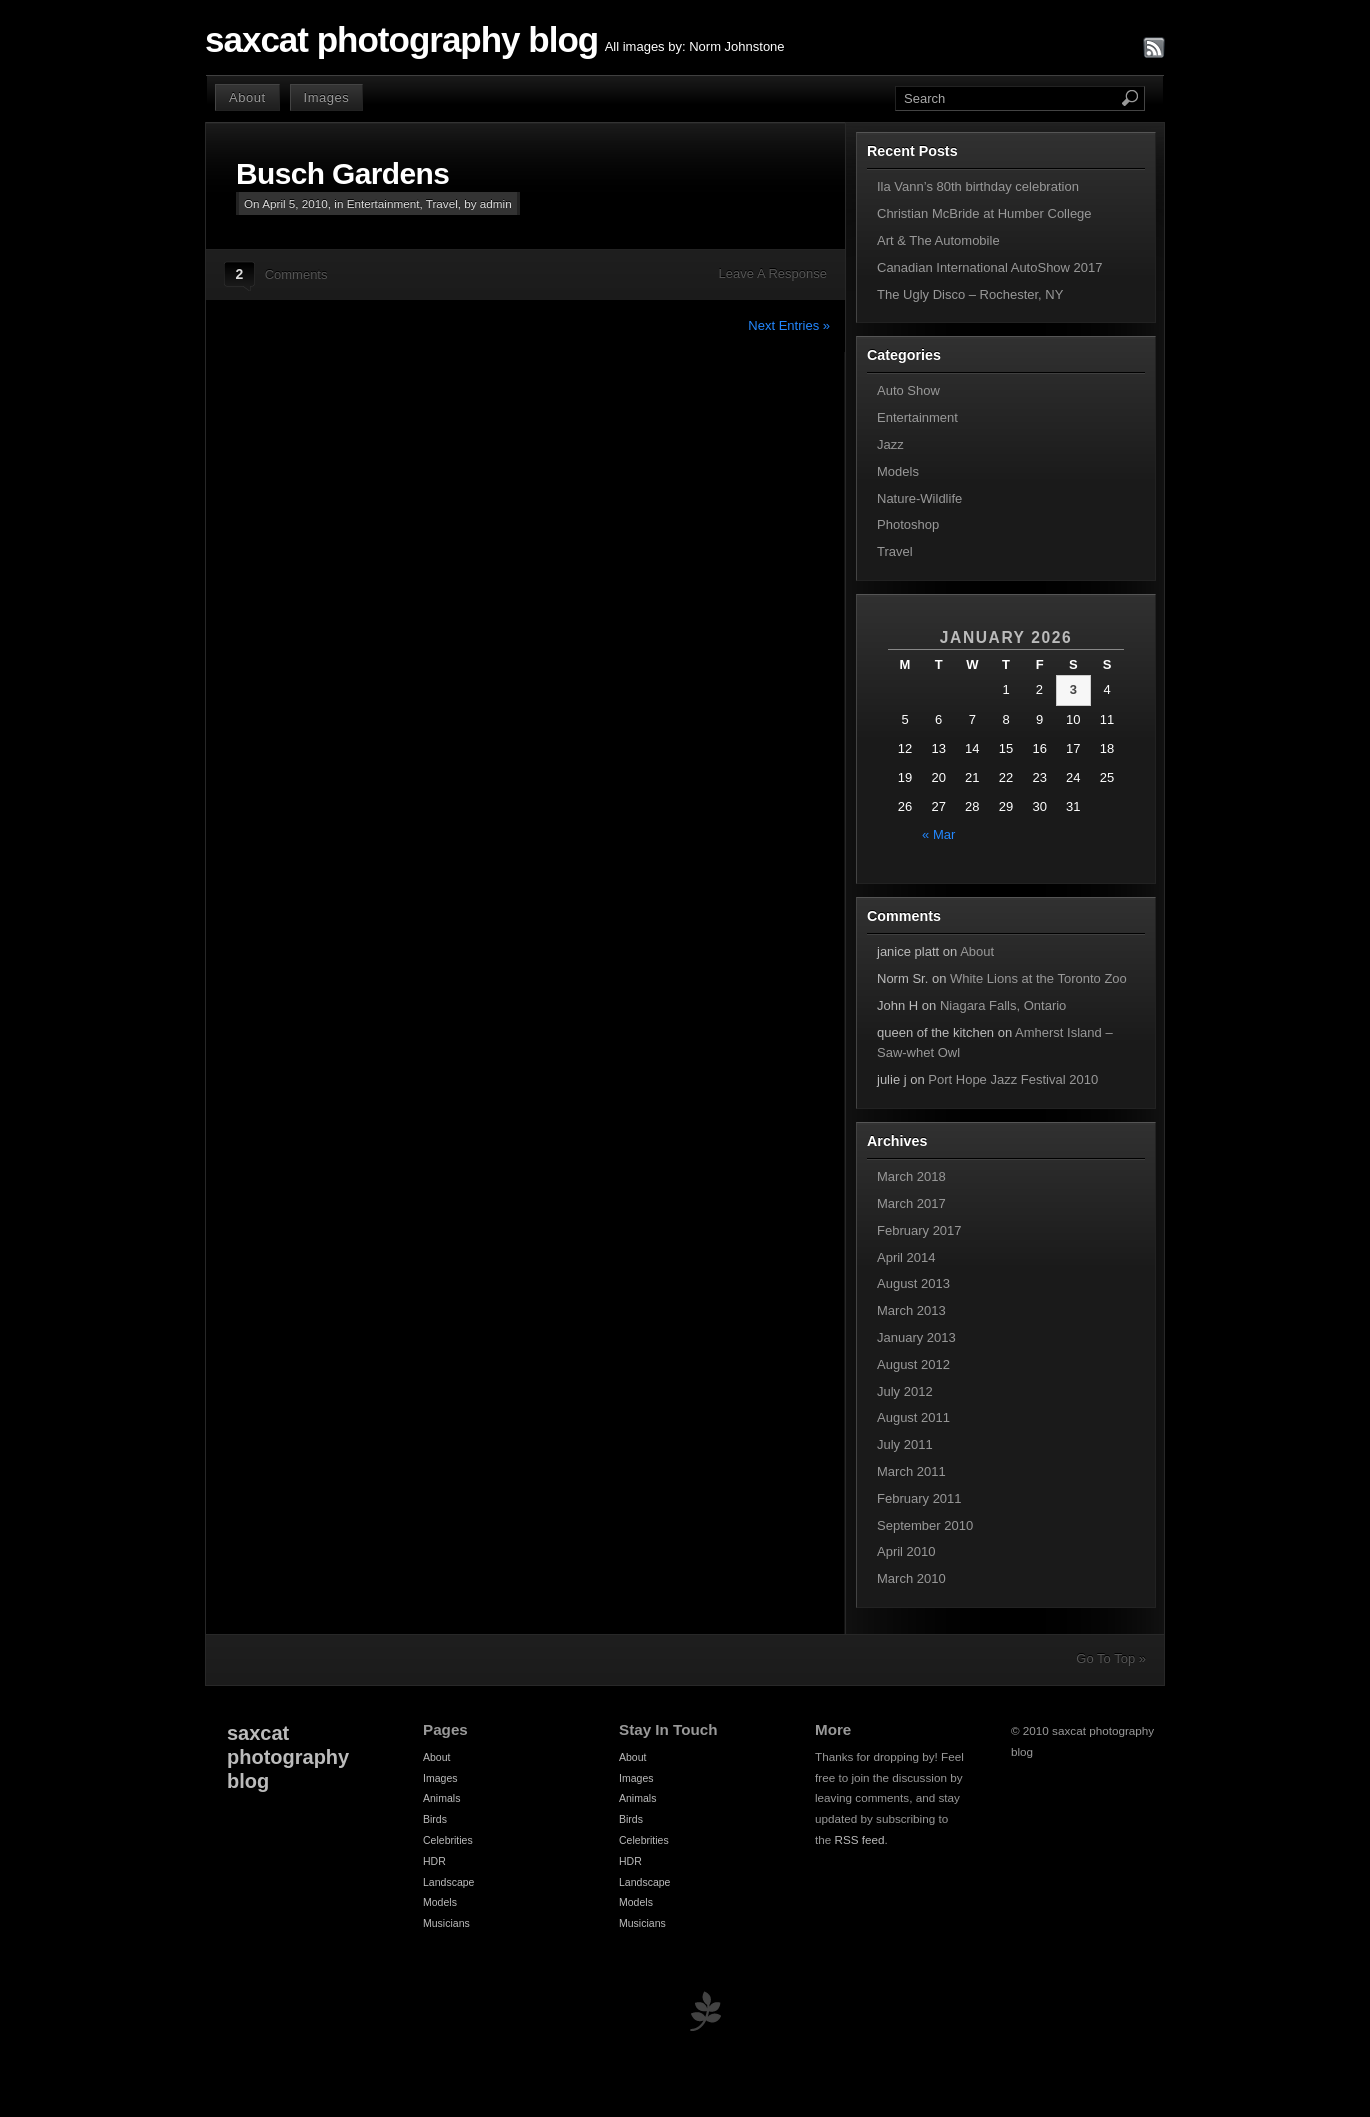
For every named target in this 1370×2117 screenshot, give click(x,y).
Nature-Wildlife (919, 498)
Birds (435, 1819)
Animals (441, 1798)
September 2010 (925, 1525)
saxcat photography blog (401, 40)
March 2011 (911, 1471)
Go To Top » (1111, 1658)
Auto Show (908, 390)
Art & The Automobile (938, 240)
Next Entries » (789, 325)
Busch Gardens (342, 173)
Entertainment (383, 203)
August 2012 (913, 1364)
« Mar (938, 834)
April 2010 (906, 1551)
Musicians (446, 1923)
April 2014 (906, 1257)
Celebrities (448, 1840)
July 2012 (905, 1391)
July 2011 (905, 1444)
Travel (442, 203)
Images (327, 97)
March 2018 (911, 1176)
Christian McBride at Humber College (984, 213)
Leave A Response (773, 273)
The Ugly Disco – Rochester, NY (970, 294)
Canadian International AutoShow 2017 (990, 267)
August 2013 (913, 1283)
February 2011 (919, 1498)
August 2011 (913, 1417)
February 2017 (919, 1230)
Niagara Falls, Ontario (1003, 1005)
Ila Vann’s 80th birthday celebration (978, 186)
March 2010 (911, 1578)
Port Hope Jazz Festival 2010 (1013, 1079)
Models (898, 471)
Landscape (448, 1882)
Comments (296, 274)
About (247, 97)
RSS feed (860, 1839)
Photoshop (908, 524)
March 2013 (911, 1310)
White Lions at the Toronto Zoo (1038, 978)
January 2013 (916, 1337)
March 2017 (911, 1203)
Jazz (890, 444)
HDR (434, 1861)
